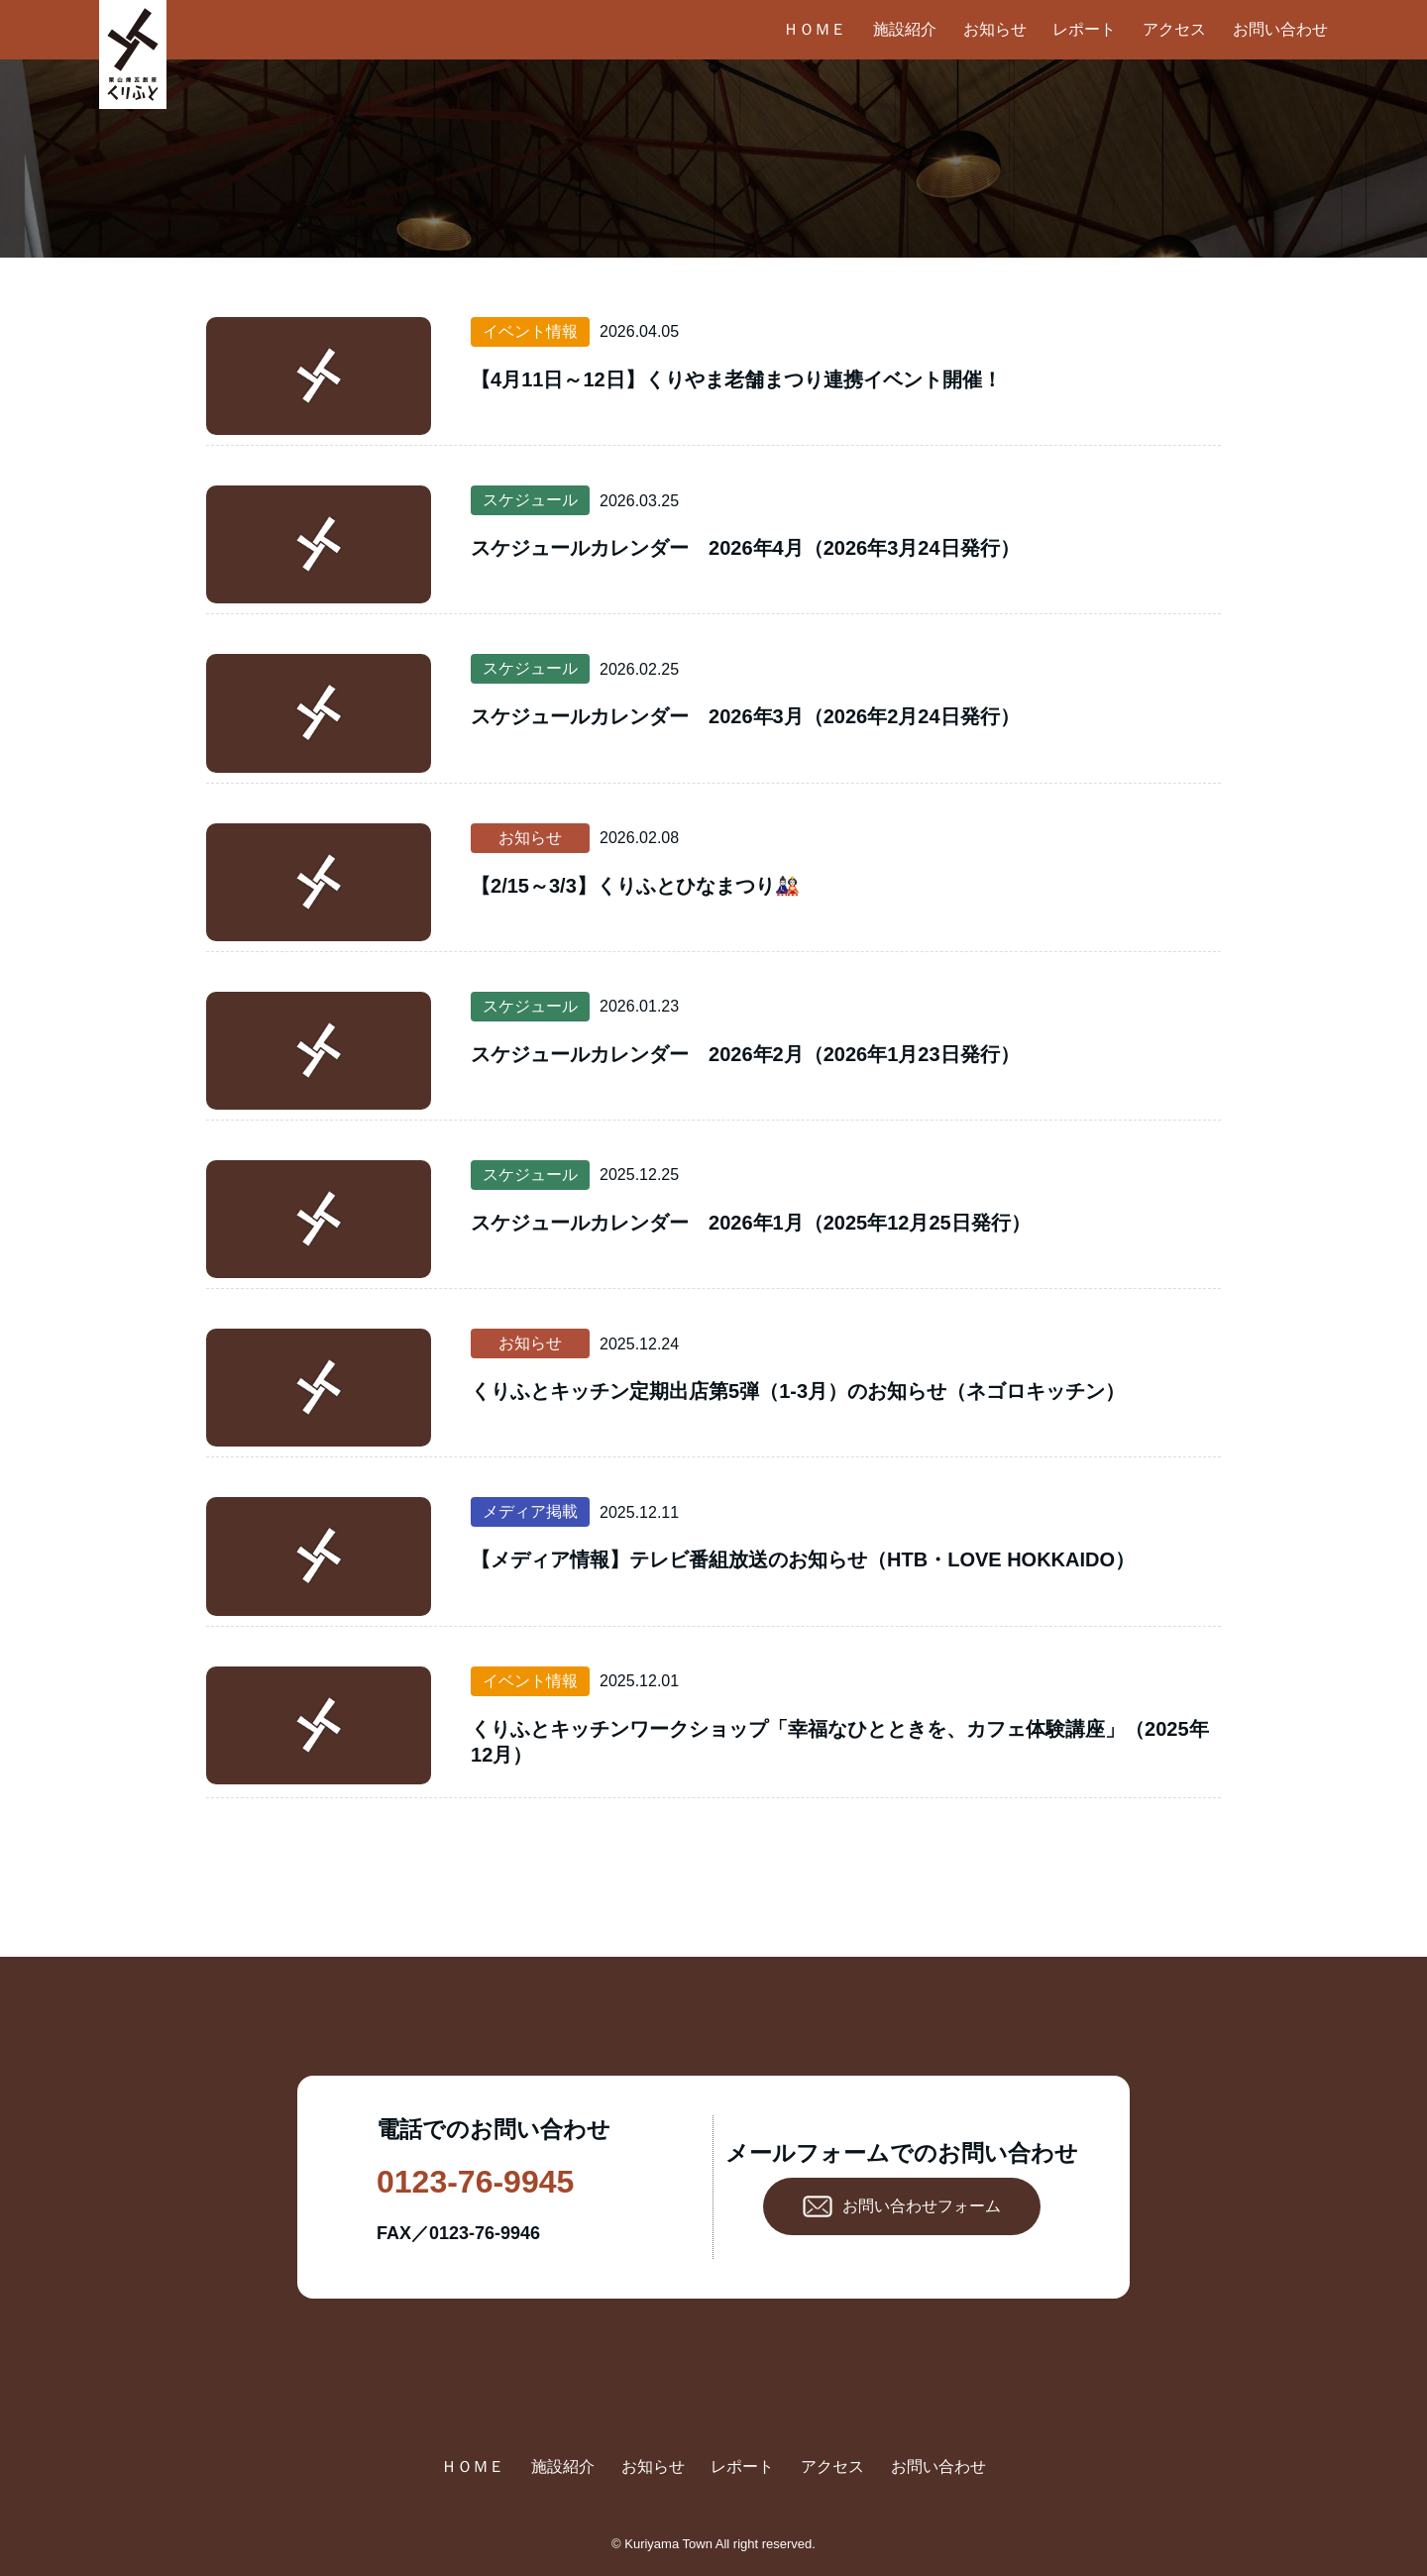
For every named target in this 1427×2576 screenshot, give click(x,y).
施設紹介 (904, 29)
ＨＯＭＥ (814, 29)
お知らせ (995, 29)
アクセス (1174, 29)
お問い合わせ (1280, 29)
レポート (1084, 29)
